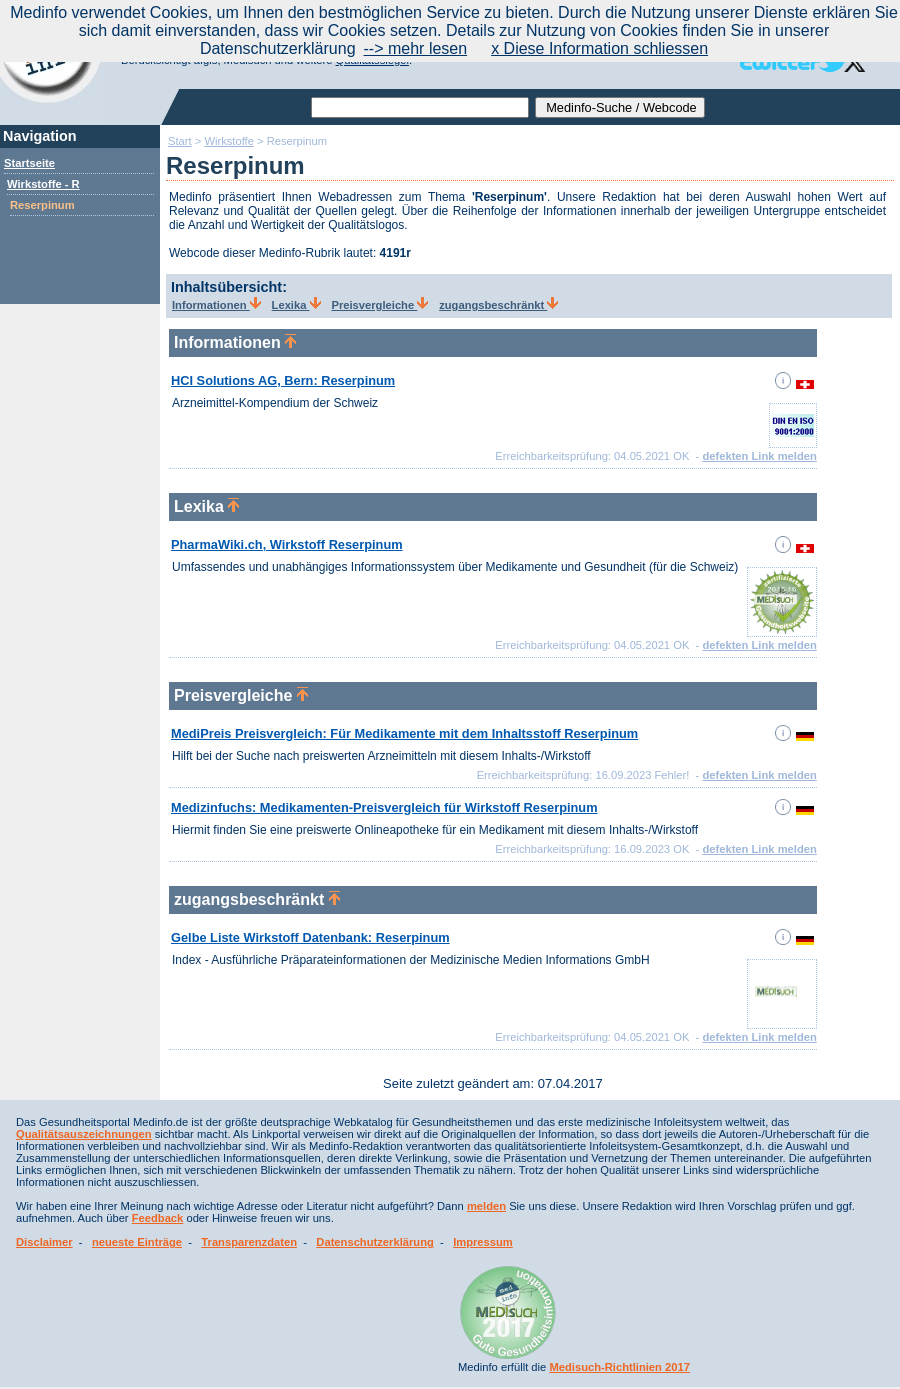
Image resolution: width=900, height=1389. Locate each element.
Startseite (29, 163)
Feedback (158, 1218)
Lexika (296, 305)
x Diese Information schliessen (599, 48)
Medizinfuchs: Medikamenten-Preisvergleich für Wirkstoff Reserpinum (384, 807)
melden (486, 1206)
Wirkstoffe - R (43, 184)
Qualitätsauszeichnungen (84, 1134)
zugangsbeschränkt (498, 305)
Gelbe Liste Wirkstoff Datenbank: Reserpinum (310, 937)
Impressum (483, 1242)
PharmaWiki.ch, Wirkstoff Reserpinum (287, 544)
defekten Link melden (759, 456)
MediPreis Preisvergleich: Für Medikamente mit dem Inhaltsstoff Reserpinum (404, 733)
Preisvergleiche (379, 305)
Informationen (216, 305)
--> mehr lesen (416, 48)
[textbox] (420, 107)
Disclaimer (44, 1242)
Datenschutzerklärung (375, 1242)
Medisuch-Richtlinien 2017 (619, 1367)
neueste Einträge (137, 1242)
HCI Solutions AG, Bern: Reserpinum (283, 380)
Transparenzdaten (249, 1242)
